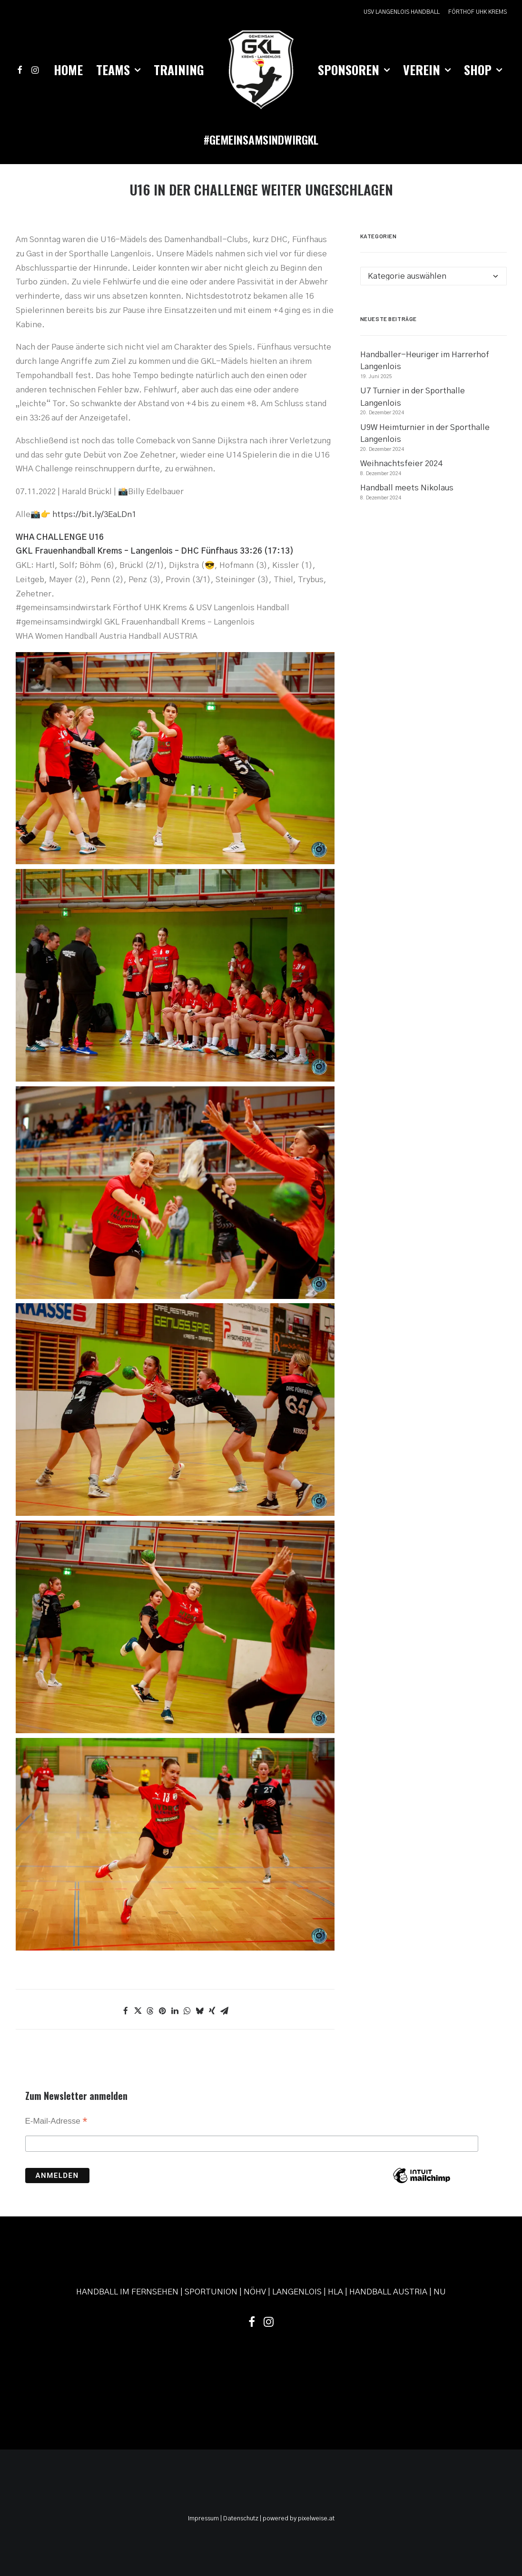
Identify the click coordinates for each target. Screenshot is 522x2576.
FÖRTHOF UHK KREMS (477, 12)
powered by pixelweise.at (299, 2519)
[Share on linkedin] (175, 2011)
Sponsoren (354, 69)
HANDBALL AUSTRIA (388, 2292)
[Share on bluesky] (200, 2011)
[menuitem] (403, 12)
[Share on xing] (212, 2011)
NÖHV (255, 2292)
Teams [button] (118, 69)
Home (68, 69)
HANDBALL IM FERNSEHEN (127, 2292)
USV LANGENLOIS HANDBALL (402, 12)
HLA (335, 2292)
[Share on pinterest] (162, 2011)
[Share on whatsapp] (187, 2011)
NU (439, 2292)
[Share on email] (224, 2011)
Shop (483, 69)
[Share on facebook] (125, 2011)
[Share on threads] (150, 2011)
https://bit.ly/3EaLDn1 (94, 514)
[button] (22, 70)
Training (179, 69)
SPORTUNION (211, 2292)
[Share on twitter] (138, 2011)
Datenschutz (240, 2519)
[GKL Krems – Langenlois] (261, 70)
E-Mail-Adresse (56, 2121)
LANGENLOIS (297, 2292)
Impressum (203, 2519)
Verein (427, 69)
